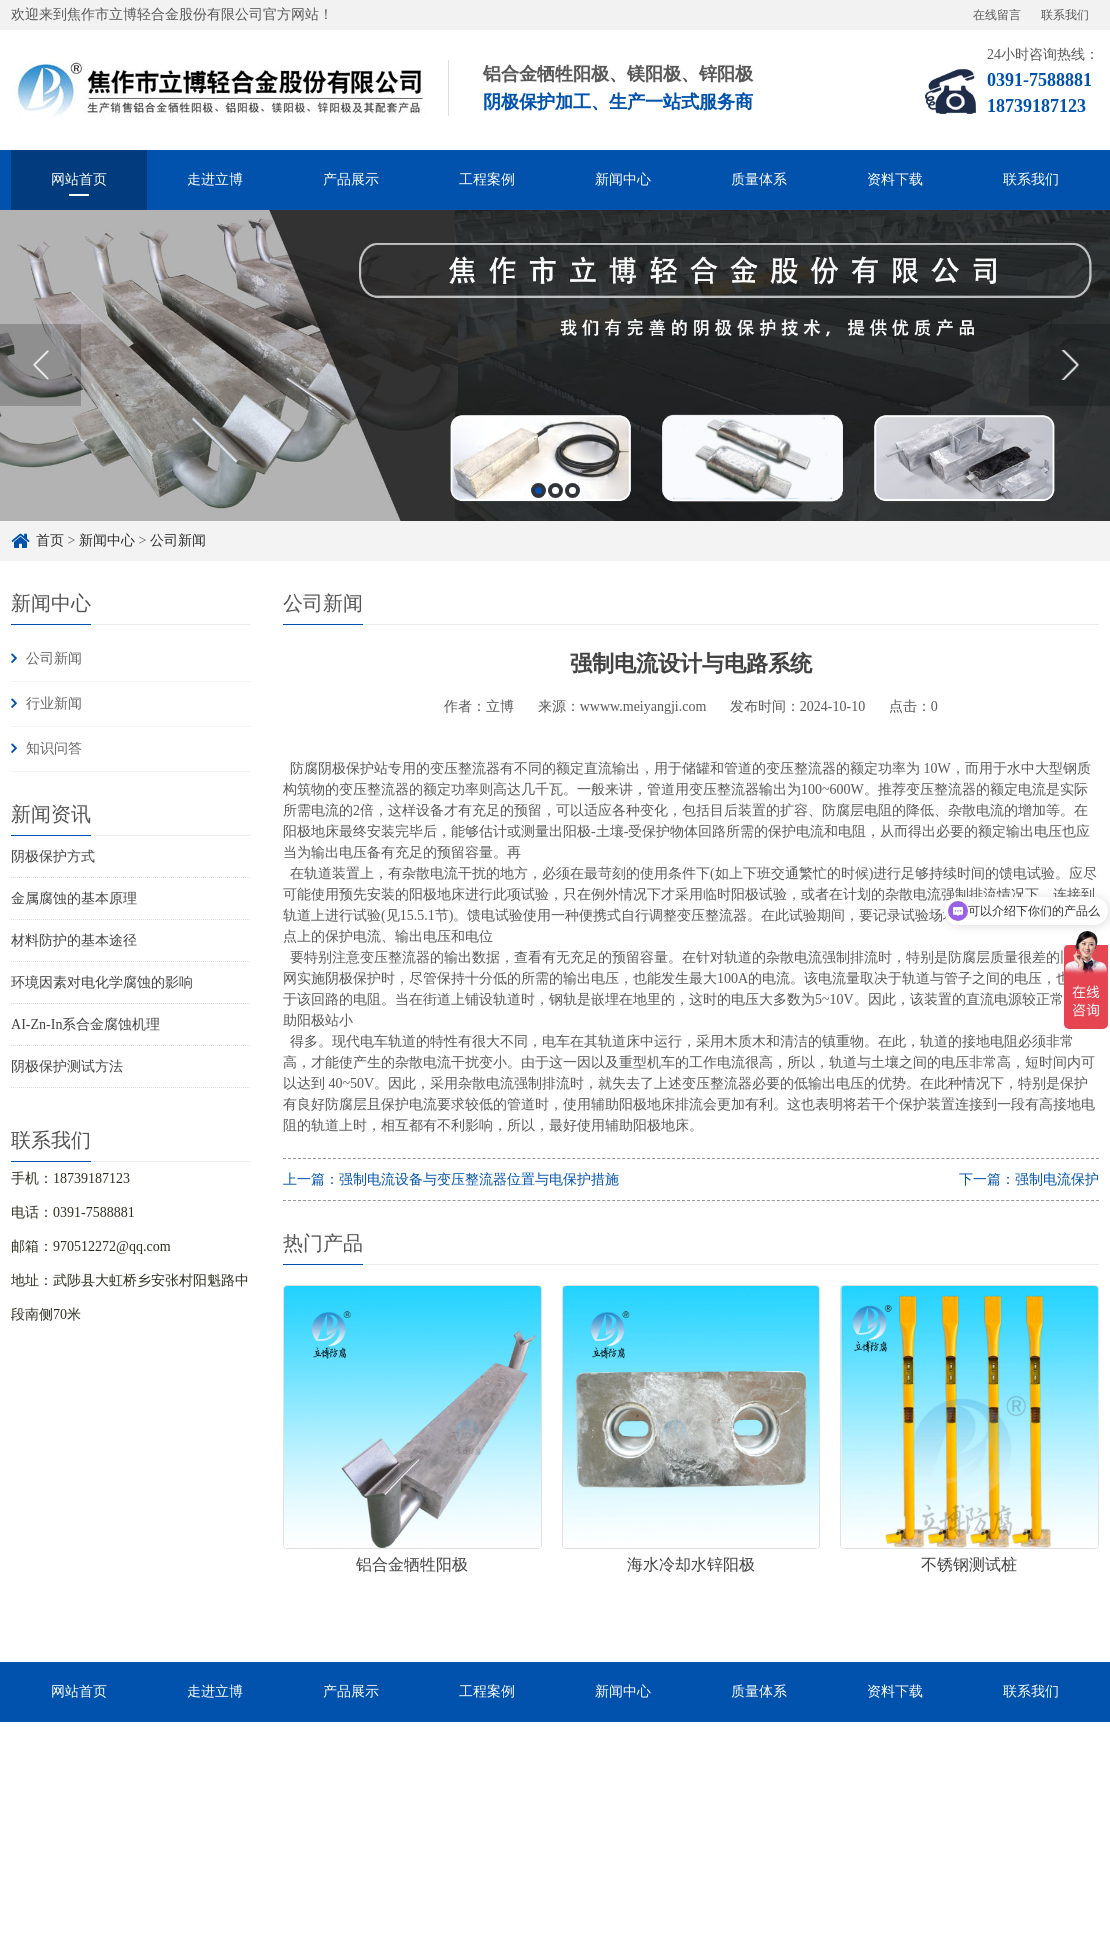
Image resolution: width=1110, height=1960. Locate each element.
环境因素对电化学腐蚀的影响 (102, 982)
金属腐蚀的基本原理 (74, 898)
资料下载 (895, 179)
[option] (555, 365)
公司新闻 (178, 540)
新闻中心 (623, 179)
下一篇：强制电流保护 (1029, 1179)
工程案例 (487, 179)
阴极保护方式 (53, 856)
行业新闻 (54, 703)
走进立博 (215, 179)
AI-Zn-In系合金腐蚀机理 (85, 1024)
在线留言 (997, 15)
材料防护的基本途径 (74, 940)
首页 (50, 540)
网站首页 (79, 179)
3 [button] (572, 490)
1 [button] (538, 490)
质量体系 (759, 179)
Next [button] (1069, 365)
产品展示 (351, 179)
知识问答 (54, 748)
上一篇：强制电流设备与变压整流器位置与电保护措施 (451, 1179)
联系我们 (1065, 15)
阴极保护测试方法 (67, 1066)
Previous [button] (40, 365)
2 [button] (555, 490)
